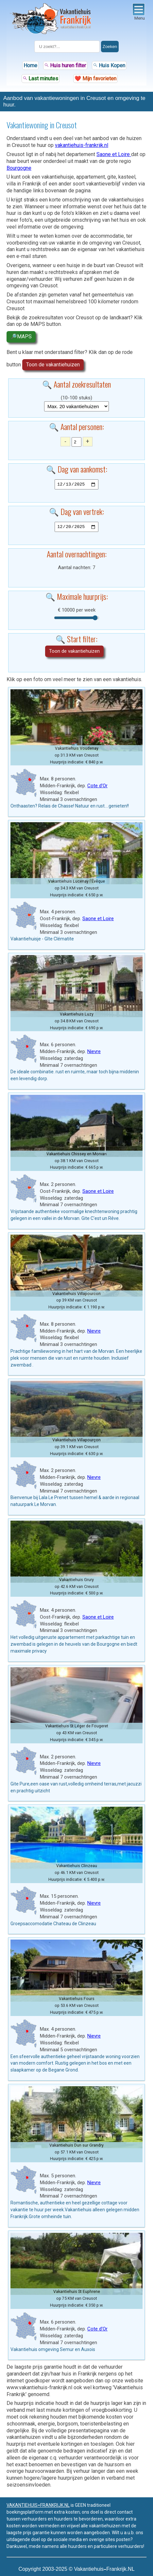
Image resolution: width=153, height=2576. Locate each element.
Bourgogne (19, 168)
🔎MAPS (21, 336)
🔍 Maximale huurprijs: (76, 596)
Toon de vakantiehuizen (53, 364)
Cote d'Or (97, 786)
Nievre (94, 1051)
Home (30, 65)
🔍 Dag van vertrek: (76, 511)
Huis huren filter (65, 65)
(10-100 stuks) (76, 398)
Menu (138, 12)
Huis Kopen (109, 65)
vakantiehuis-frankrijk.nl (81, 145)
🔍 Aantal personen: (76, 426)
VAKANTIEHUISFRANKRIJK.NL (38, 2505)
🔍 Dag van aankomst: (76, 469)
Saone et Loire (113, 154)
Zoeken (110, 46)
